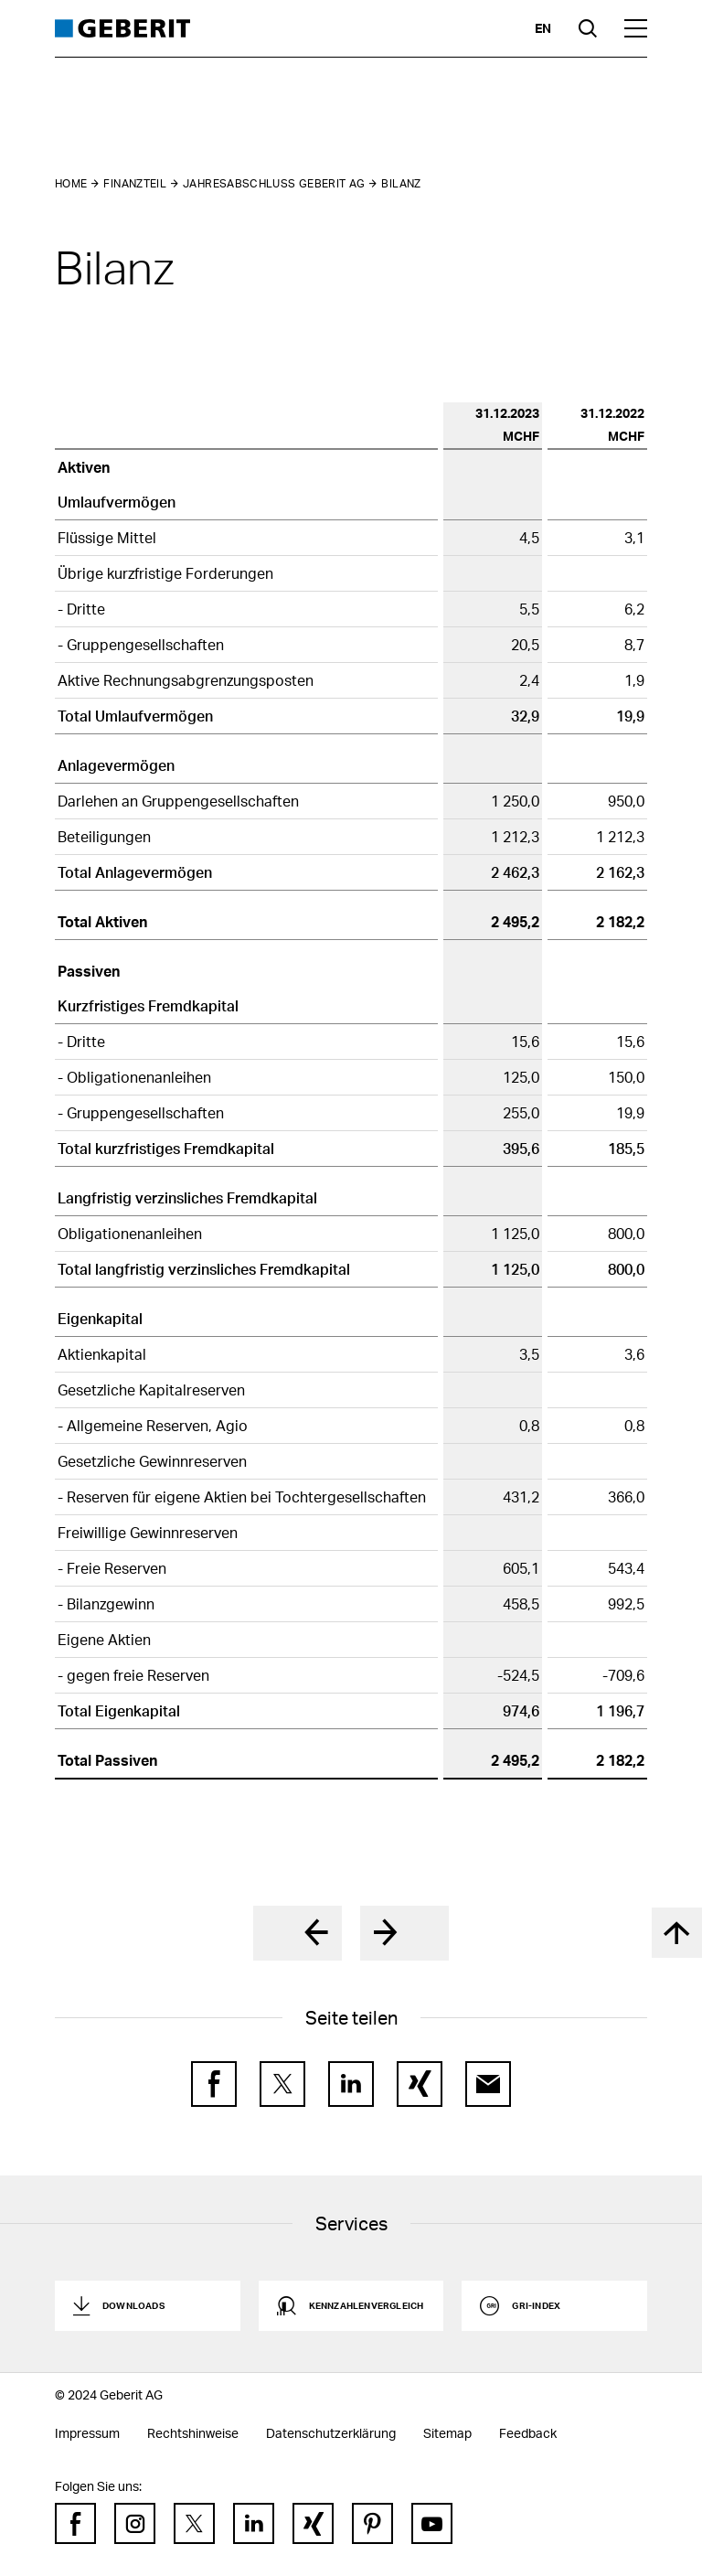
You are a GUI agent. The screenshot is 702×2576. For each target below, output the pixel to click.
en (543, 28)
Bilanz (400, 183)
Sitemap (447, 2433)
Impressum (87, 2433)
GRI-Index (536, 2305)
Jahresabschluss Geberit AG (274, 183)
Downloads (133, 2305)
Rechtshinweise (193, 2433)
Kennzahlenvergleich (366, 2305)
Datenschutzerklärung (331, 2433)
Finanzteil (134, 183)
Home (71, 183)
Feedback (528, 2433)
